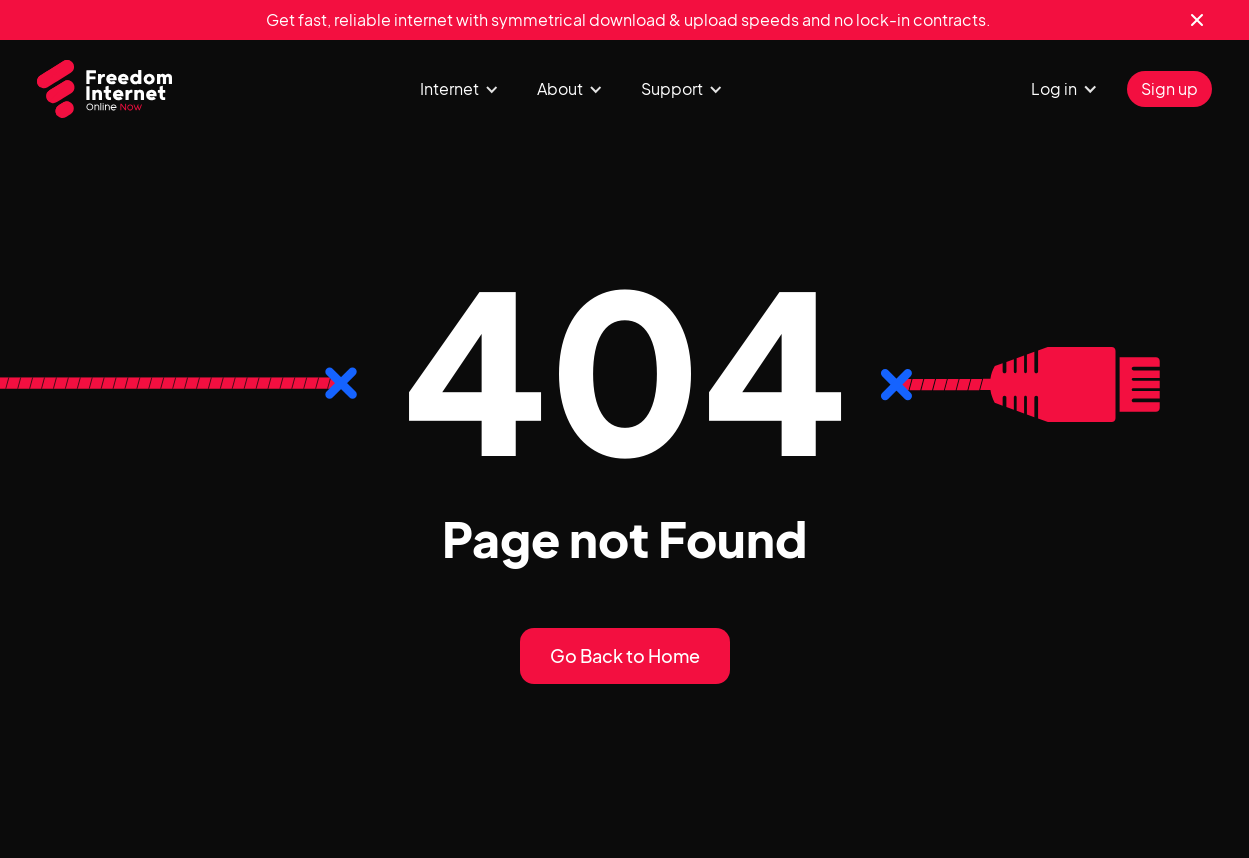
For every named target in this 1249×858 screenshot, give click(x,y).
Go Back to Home (625, 655)
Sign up (1169, 88)
